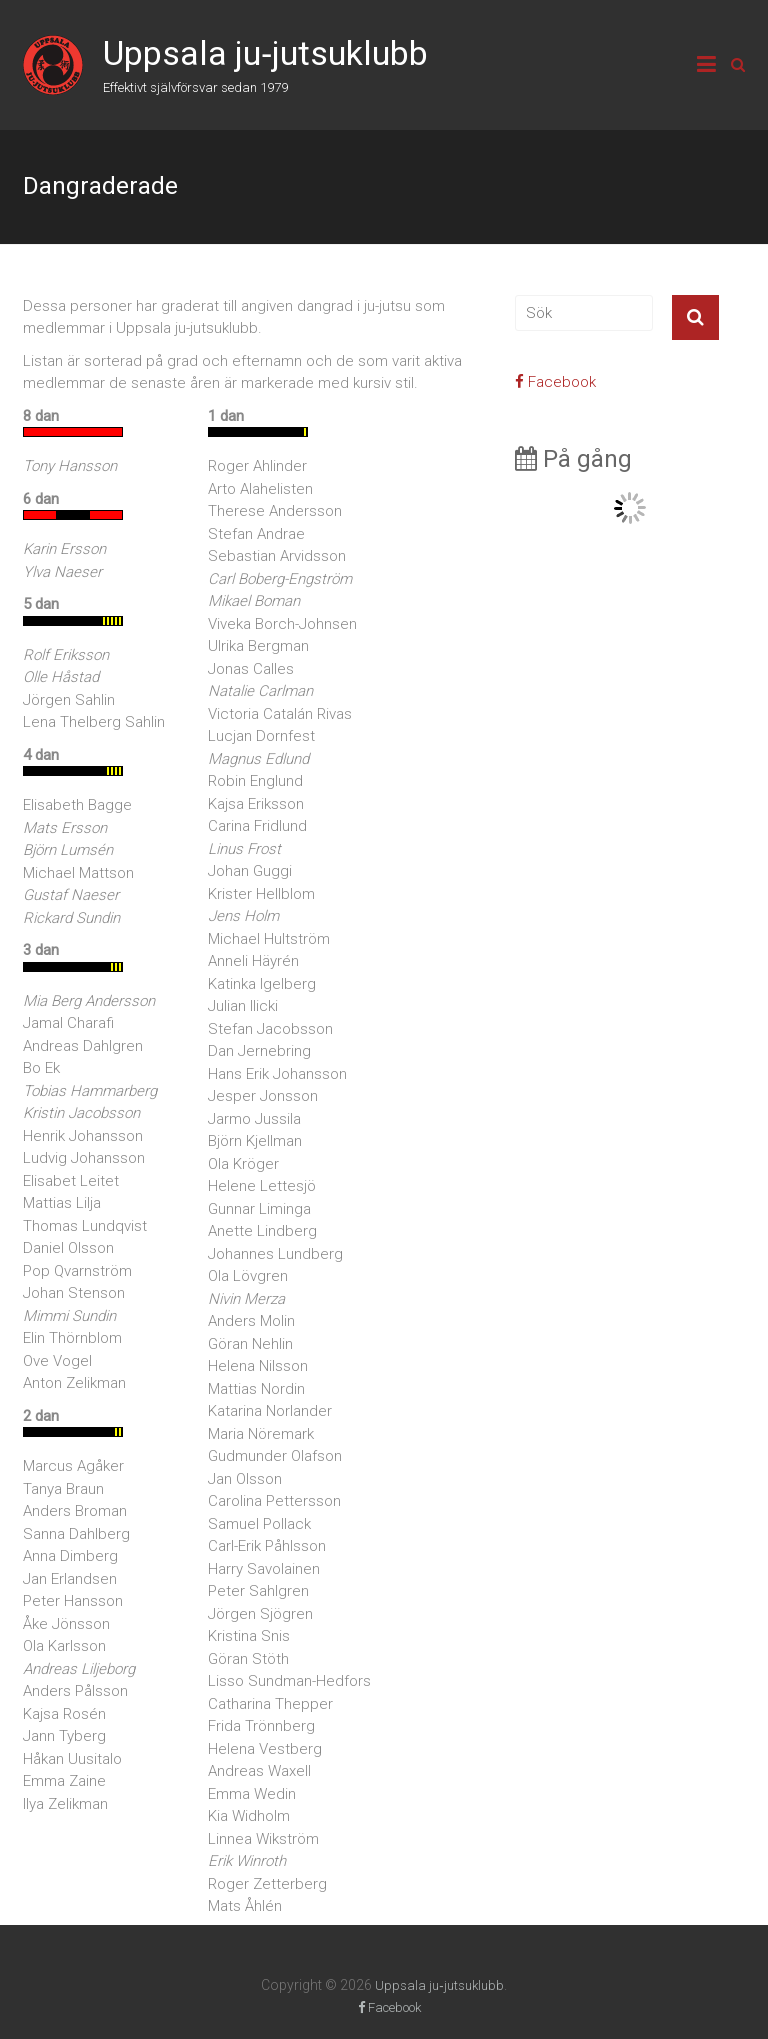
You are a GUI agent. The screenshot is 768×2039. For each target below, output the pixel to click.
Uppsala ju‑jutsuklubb (265, 53)
